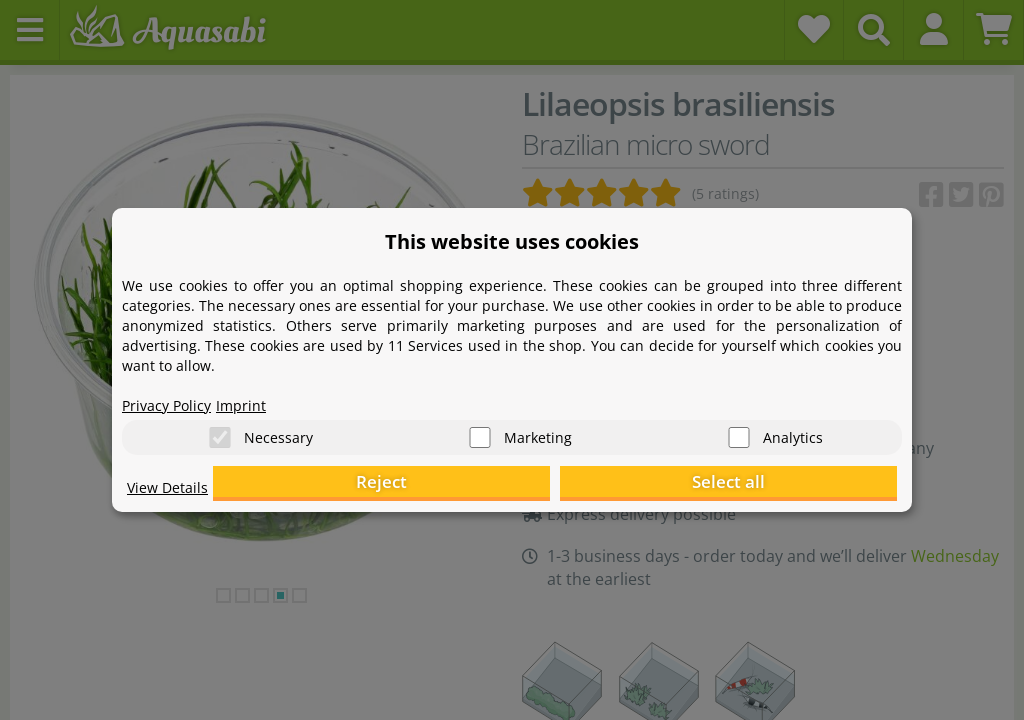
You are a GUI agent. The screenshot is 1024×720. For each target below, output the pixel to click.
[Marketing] (480, 430)
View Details (172, 496)
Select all (797, 485)
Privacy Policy (173, 396)
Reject (587, 485)
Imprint (257, 396)
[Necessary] (220, 430)
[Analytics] (739, 430)
